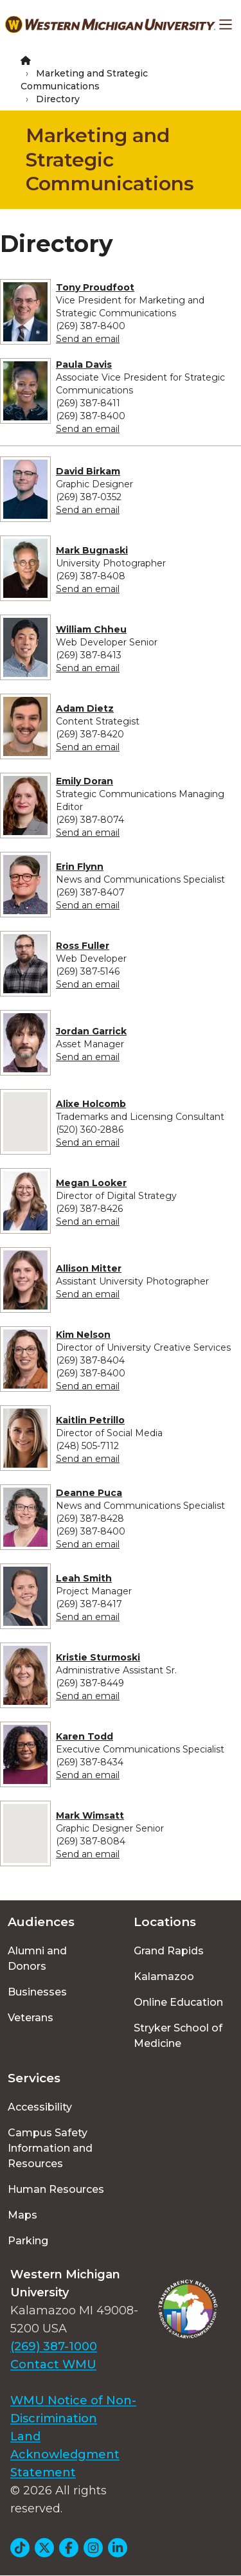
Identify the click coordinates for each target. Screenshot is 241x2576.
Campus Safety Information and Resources (50, 2148)
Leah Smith (84, 1578)
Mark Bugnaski (92, 550)
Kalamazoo (164, 1976)
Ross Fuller (82, 945)
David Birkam (88, 471)
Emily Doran (84, 781)
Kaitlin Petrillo (90, 1420)
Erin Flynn (79, 866)
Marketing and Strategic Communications (110, 159)
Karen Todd (84, 1736)
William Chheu (91, 629)
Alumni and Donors (37, 1958)
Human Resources (56, 2189)
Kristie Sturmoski (98, 1657)
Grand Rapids (169, 1951)
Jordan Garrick (91, 1031)
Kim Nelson (83, 1334)
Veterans (30, 2018)
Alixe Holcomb (91, 1104)
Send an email (88, 339)
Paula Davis (84, 364)
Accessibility (40, 2107)
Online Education (178, 2002)
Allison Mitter (88, 1268)
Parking (28, 2241)
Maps (22, 2215)
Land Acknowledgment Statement (65, 2454)
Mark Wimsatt (90, 1815)
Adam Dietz (85, 708)
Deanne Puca (89, 1493)
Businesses (37, 1992)
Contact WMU (53, 2364)
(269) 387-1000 (53, 2346)
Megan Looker (91, 1183)
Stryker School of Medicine (178, 2035)
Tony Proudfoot (95, 287)
